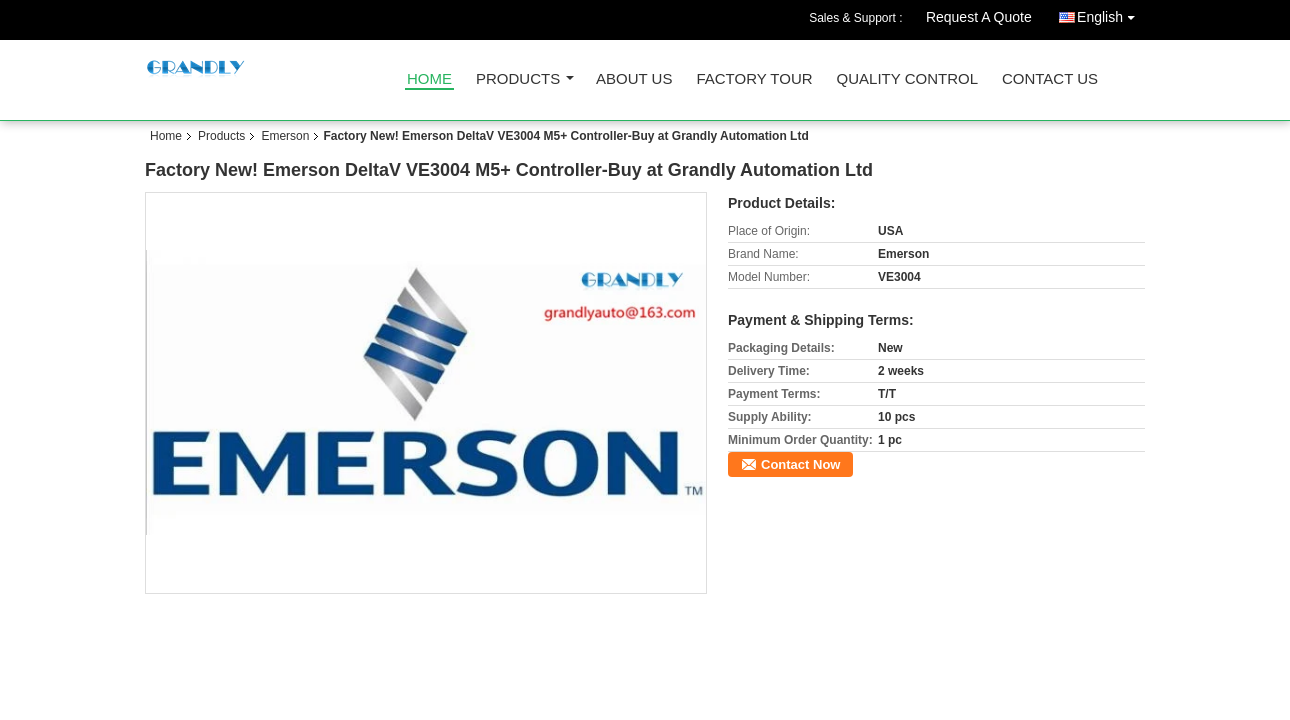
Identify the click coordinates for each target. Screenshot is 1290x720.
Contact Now (800, 464)
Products (518, 79)
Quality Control (907, 79)
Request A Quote (979, 17)
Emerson (285, 136)
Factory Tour (754, 79)
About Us (634, 79)
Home (429, 79)
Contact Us (1050, 79)
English (1111, 13)
